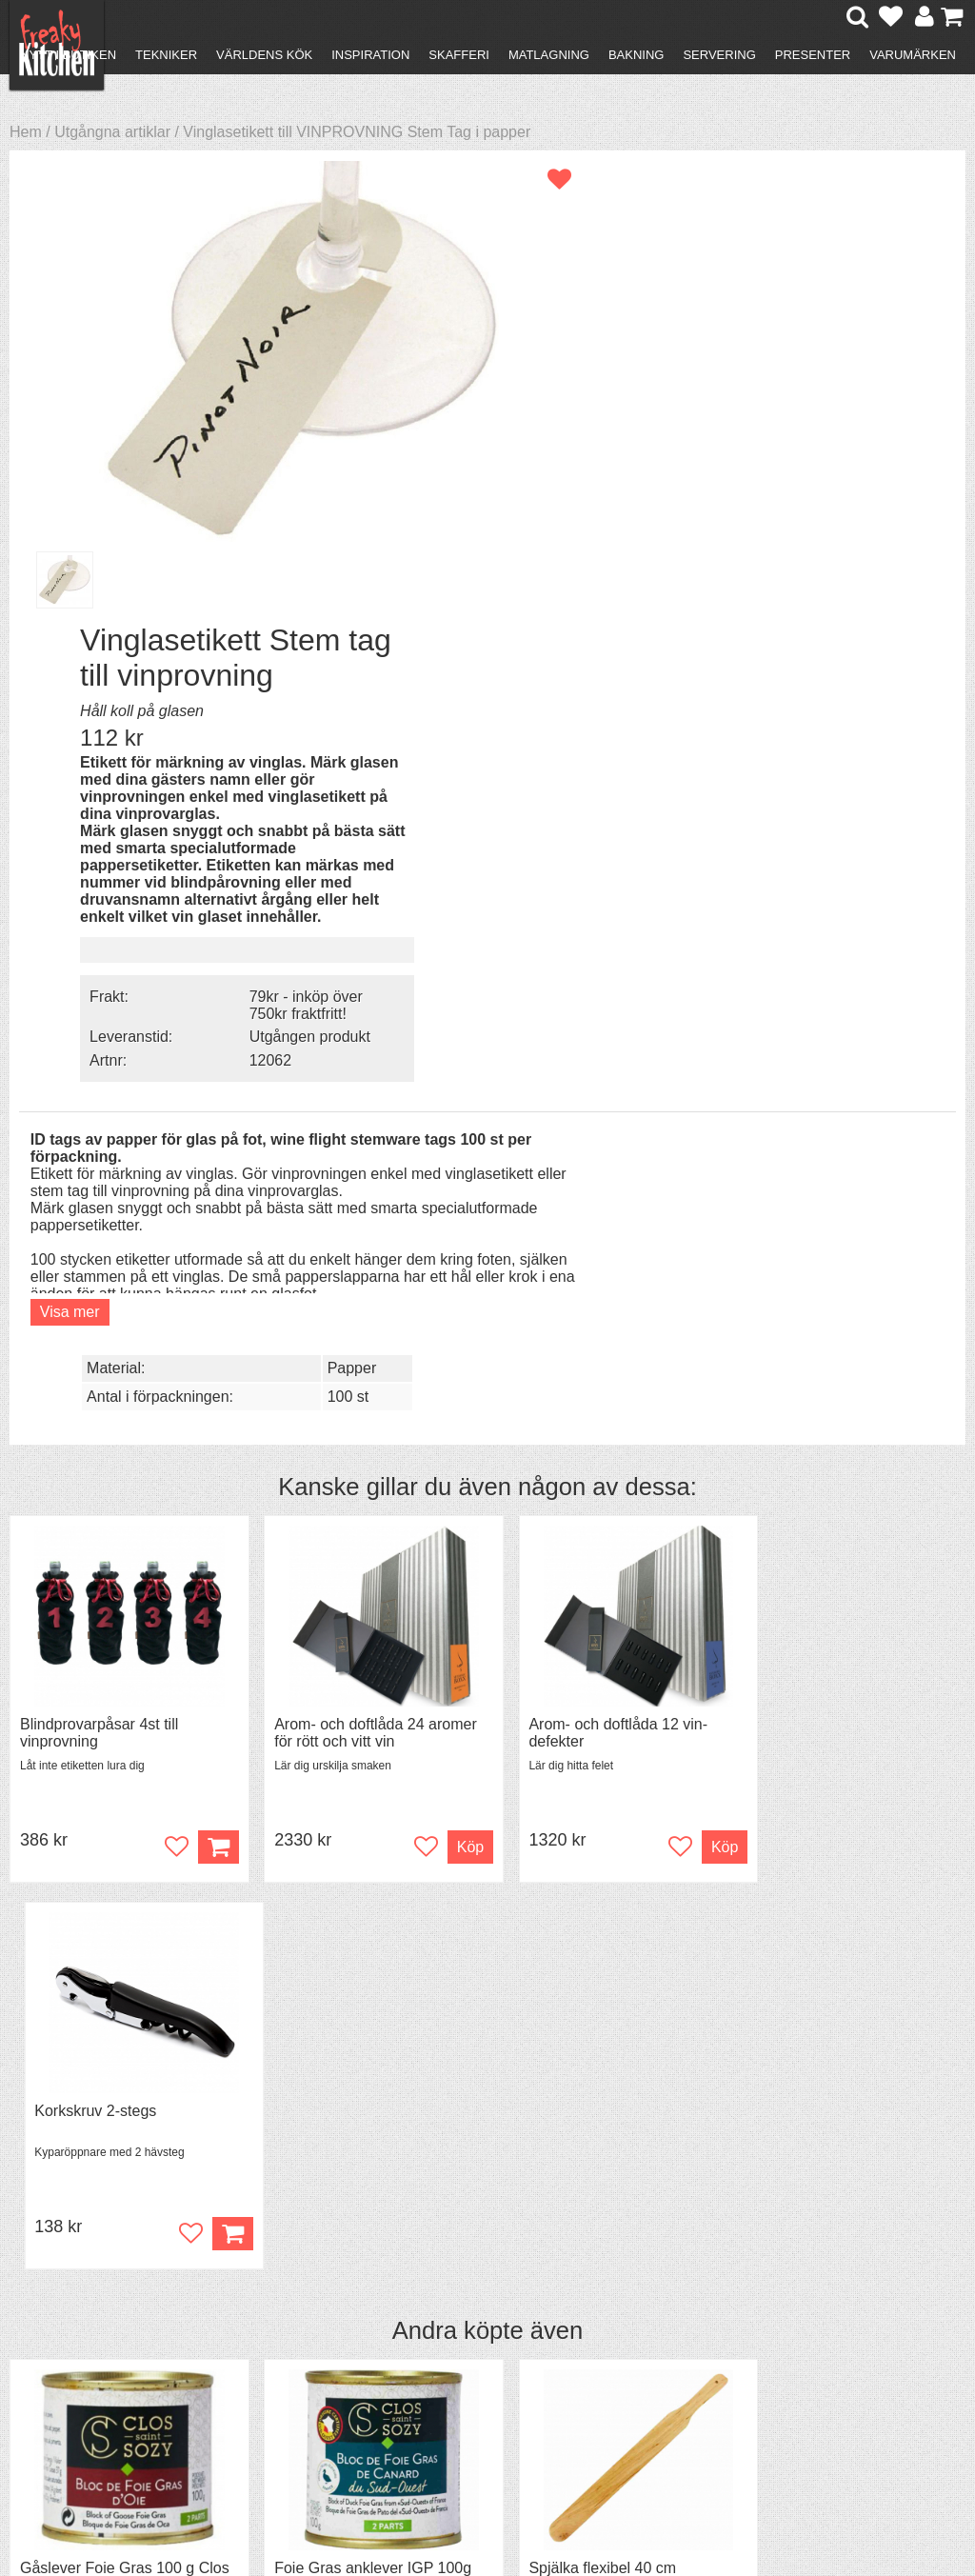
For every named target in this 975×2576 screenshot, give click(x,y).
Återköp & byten (92, 2329)
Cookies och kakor (497, 2348)
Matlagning (548, 55)
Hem (26, 132)
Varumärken (912, 55)
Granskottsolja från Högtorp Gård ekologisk (840, 1644)
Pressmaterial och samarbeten (495, 2322)
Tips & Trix (292, 2312)
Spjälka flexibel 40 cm (579, 1635)
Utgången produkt (836, 589)
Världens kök (264, 55)
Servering (719, 55)
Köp (445, 1300)
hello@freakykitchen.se (416, 2502)
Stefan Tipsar (302, 2346)
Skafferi (458, 55)
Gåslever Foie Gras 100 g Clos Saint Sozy (107, 1644)
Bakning (636, 55)
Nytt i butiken (68, 55)
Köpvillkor (71, 2312)
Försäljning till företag (110, 2346)
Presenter (812, 55)
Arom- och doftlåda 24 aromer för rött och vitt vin (364, 1186)
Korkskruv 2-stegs (808, 1177)
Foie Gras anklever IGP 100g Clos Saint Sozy (361, 1644)
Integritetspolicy (91, 2363)
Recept (281, 2294)
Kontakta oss (82, 2294)
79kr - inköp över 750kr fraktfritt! (832, 557)
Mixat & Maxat (305, 2329)
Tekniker (166, 55)
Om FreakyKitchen (497, 2296)
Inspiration (370, 55)
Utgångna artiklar (112, 132)
